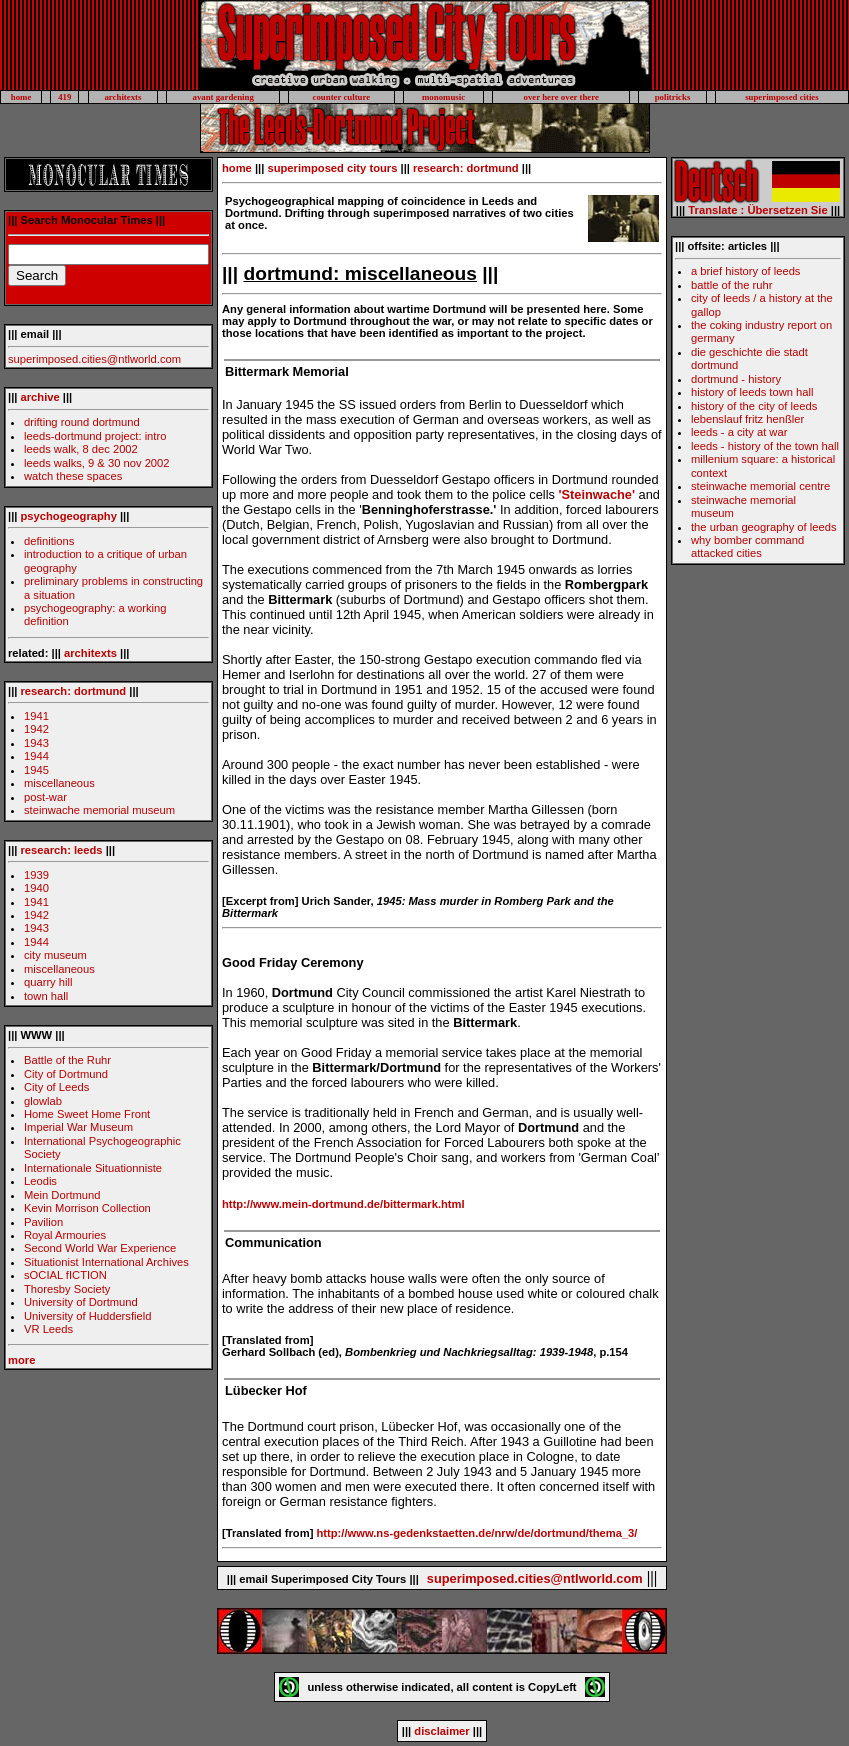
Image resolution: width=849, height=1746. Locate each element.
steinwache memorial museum (99, 810)
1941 (36, 716)
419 (64, 97)
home (21, 97)
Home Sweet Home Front (87, 1114)
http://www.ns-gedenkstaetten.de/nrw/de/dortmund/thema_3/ (477, 1533)
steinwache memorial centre (760, 486)
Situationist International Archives (106, 1262)
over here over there (561, 97)
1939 (36, 875)
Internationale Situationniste (93, 1168)
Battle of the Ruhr (67, 1060)
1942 (36, 729)
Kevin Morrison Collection (87, 1208)
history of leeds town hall (752, 392)
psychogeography (69, 516)
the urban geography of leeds (764, 527)
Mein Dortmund (62, 1195)
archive (40, 397)
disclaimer (441, 1731)
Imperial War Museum (78, 1127)
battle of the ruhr (731, 285)
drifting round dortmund (82, 422)
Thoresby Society (67, 1289)
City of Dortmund (66, 1074)
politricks (673, 97)
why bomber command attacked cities (747, 546)
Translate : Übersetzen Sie (757, 210)
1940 (36, 888)
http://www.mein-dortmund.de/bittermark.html (343, 1204)
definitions (49, 541)
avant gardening (222, 97)
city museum (55, 955)
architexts (122, 97)
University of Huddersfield (87, 1316)
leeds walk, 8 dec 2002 (81, 449)
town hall (46, 996)
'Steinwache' (596, 494)
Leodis (40, 1181)
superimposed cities (782, 97)
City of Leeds (56, 1087)
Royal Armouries (65, 1235)
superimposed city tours (332, 168)
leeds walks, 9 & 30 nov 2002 (97, 463)
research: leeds (62, 850)
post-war (45, 797)
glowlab (43, 1101)
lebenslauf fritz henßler (747, 419)
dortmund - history (736, 379)
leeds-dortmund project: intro (95, 436)
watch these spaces (73, 476)
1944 (36, 756)
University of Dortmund (81, 1302)
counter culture (342, 97)
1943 (36, 743)
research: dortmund (74, 691)
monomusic (443, 97)
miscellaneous (59, 783)
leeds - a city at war (739, 432)
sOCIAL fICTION (65, 1275)
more (21, 1360)
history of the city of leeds (754, 406)
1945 (36, 770)
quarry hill (48, 982)
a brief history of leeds (745, 271)
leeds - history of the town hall (765, 446)
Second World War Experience (100, 1248)
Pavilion (43, 1222)
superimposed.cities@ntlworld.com (94, 359)
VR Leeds (48, 1329)
